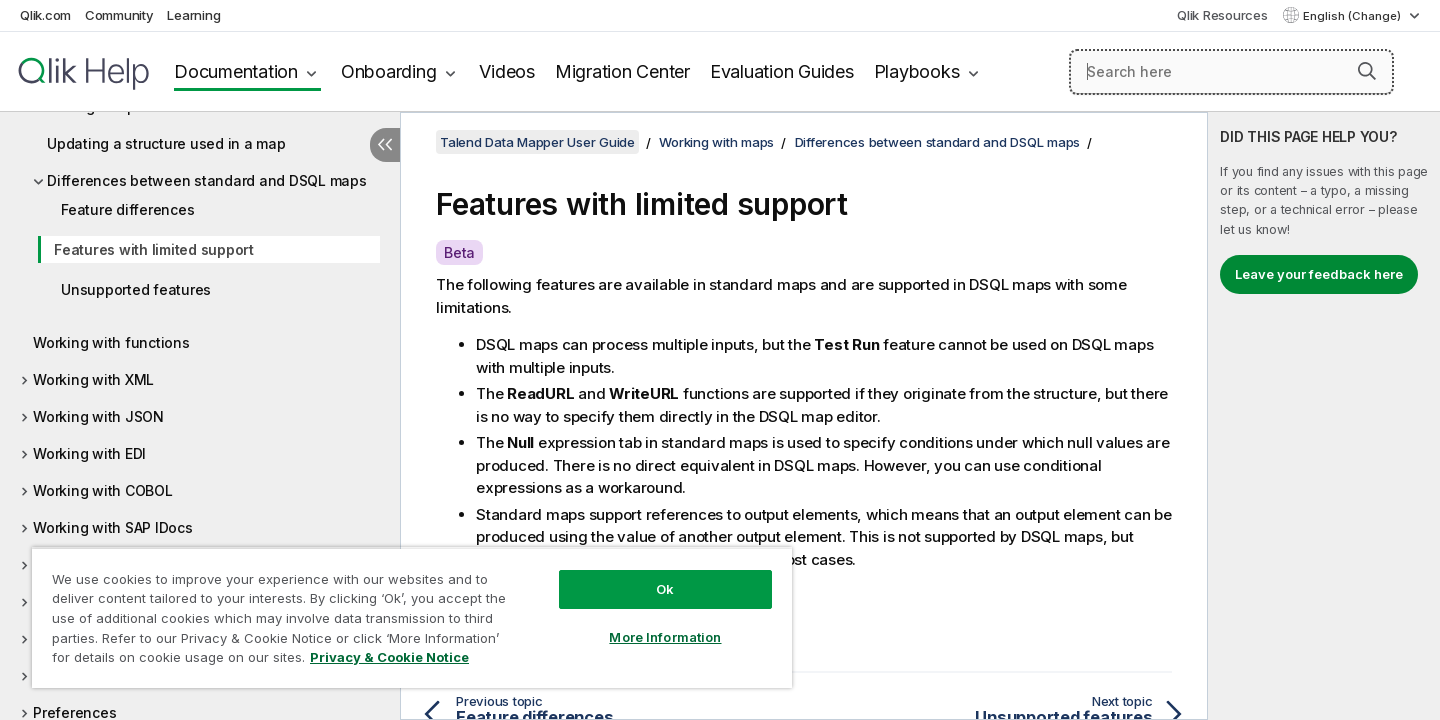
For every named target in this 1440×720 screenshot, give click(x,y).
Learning (193, 15)
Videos (507, 71)
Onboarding (389, 71)
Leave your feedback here (1319, 274)
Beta (459, 252)
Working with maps (716, 142)
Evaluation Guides (782, 71)
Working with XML (93, 379)
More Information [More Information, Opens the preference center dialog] (665, 637)
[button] (1367, 71)
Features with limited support (154, 249)
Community (119, 15)
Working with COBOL (103, 490)
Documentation (236, 71)
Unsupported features (136, 289)
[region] (412, 617)
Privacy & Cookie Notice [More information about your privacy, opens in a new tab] (389, 657)
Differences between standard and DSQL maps (207, 180)
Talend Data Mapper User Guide (537, 142)
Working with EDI (89, 453)
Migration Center (622, 71)
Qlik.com (45, 15)
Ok (665, 589)
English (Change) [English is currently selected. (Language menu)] (1353, 16)
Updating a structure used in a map (166, 143)
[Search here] (1231, 72)
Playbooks (917, 71)
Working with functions (111, 342)
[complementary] (1324, 416)
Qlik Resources (1222, 15)
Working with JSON (98, 416)
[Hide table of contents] (385, 145)
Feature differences (127, 209)
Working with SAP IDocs (113, 527)
